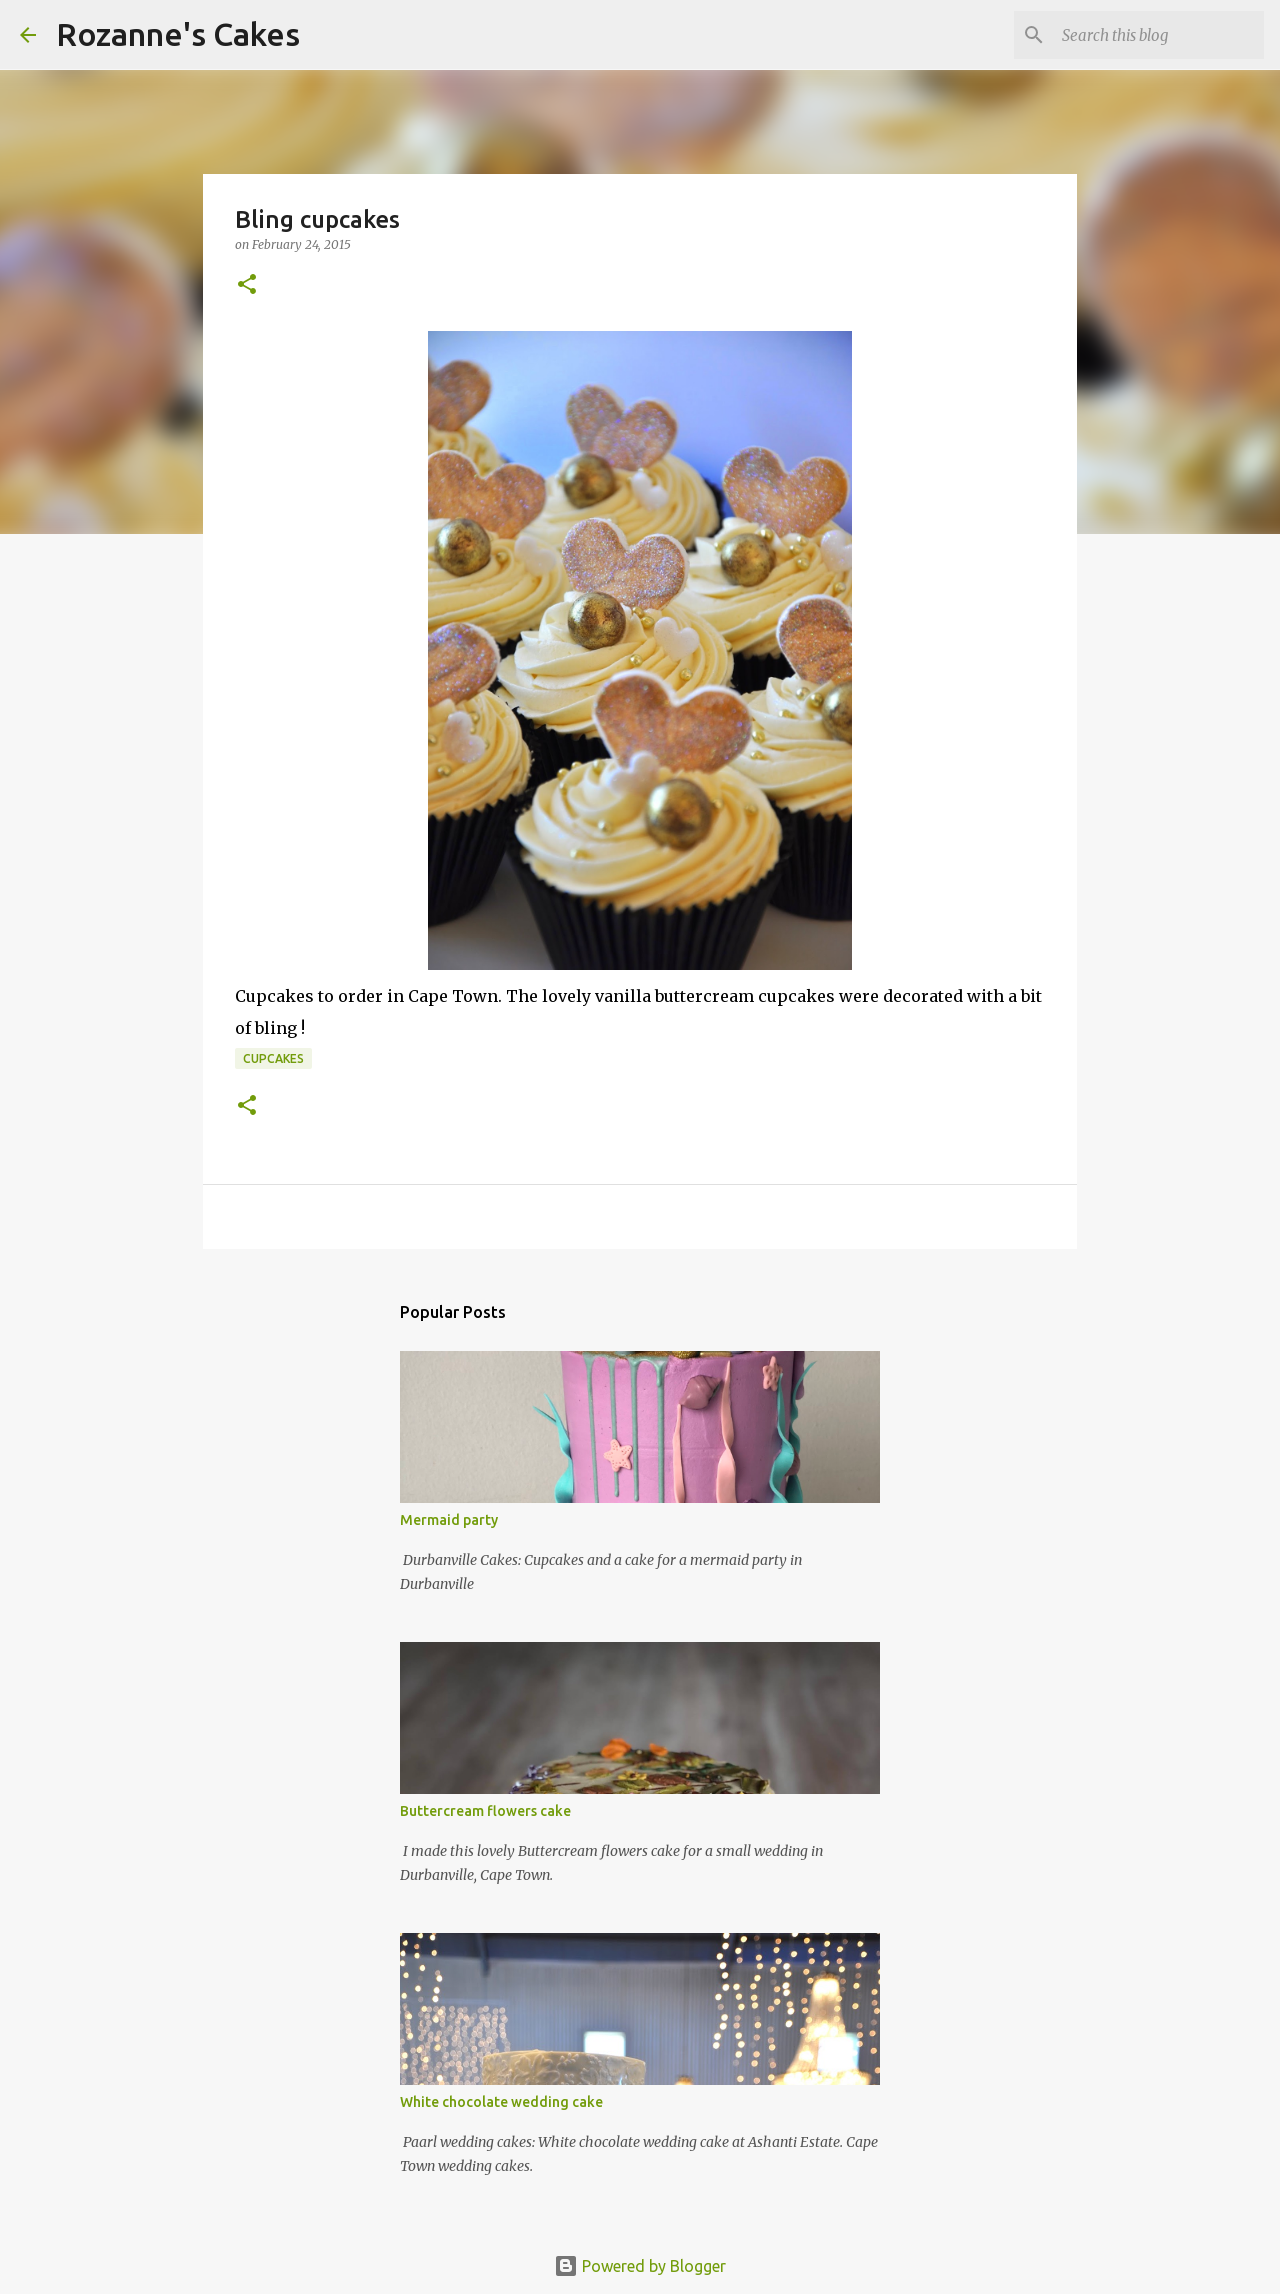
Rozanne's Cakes (178, 34)
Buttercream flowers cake (485, 1811)
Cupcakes (273, 1058)
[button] (247, 285)
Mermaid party (449, 1520)
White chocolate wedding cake (501, 2102)
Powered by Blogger (640, 2266)
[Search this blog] (1159, 35)
